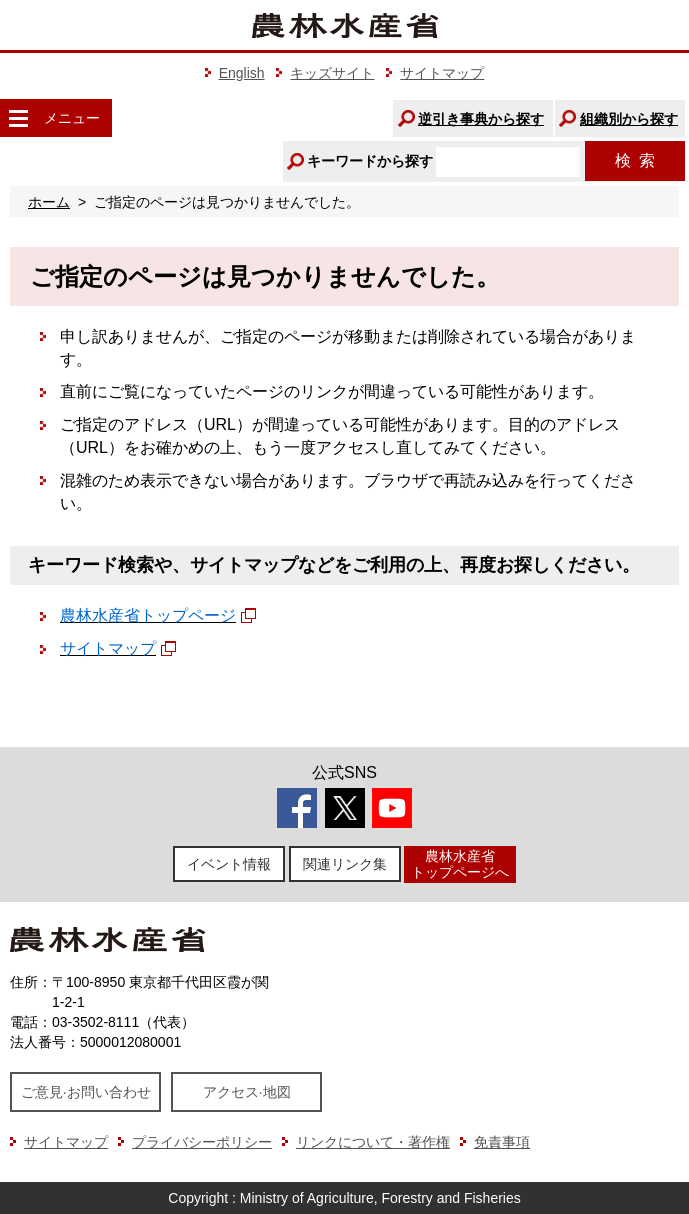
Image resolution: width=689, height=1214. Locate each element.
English (242, 73)
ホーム (49, 202)
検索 (635, 160)
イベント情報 (229, 864)
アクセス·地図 (247, 1092)
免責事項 (502, 1142)
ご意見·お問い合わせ (86, 1092)
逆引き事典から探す (481, 119)
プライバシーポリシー (202, 1142)
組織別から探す (629, 119)
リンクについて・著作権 (373, 1142)
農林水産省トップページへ (460, 863)
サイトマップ (442, 73)
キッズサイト (332, 73)
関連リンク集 (345, 864)
